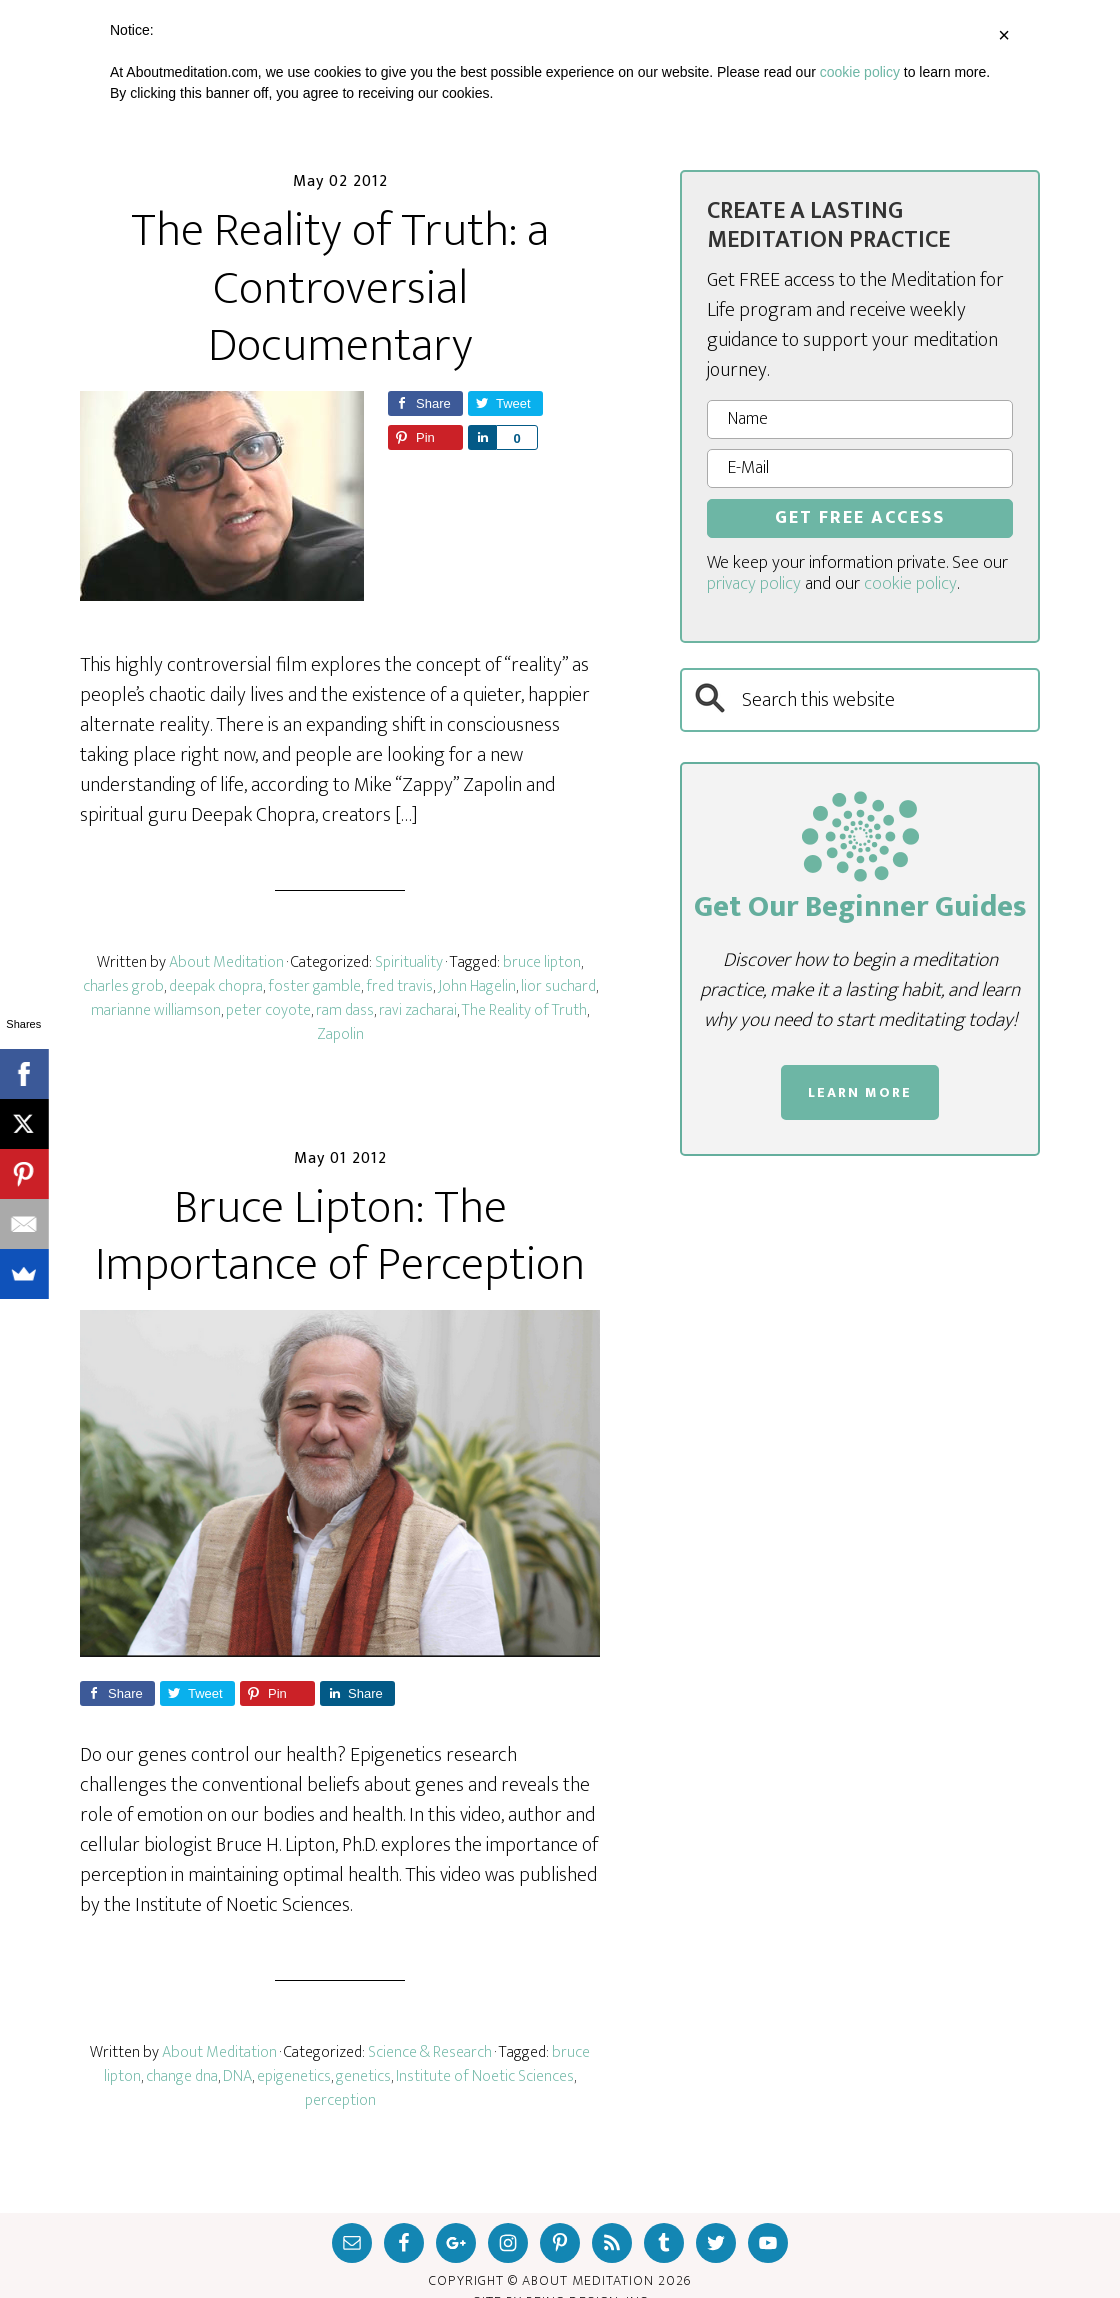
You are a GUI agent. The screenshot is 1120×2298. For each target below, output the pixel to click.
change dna (182, 2076)
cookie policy (910, 584)
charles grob (123, 986)
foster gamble (314, 986)
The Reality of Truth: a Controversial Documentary (340, 288)
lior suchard (558, 986)
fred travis (399, 986)
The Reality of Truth (524, 1010)
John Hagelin (477, 986)
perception (340, 2100)
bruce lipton (542, 962)
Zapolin (340, 1034)
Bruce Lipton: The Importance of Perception (340, 1237)
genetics (363, 2076)
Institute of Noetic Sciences (485, 2076)
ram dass (345, 1010)
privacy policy (754, 584)
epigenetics (294, 2076)
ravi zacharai (418, 1010)
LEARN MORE (860, 1092)
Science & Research (430, 2052)
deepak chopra (216, 986)
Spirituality (409, 962)
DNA (237, 2076)
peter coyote (268, 1010)
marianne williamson (156, 1010)
